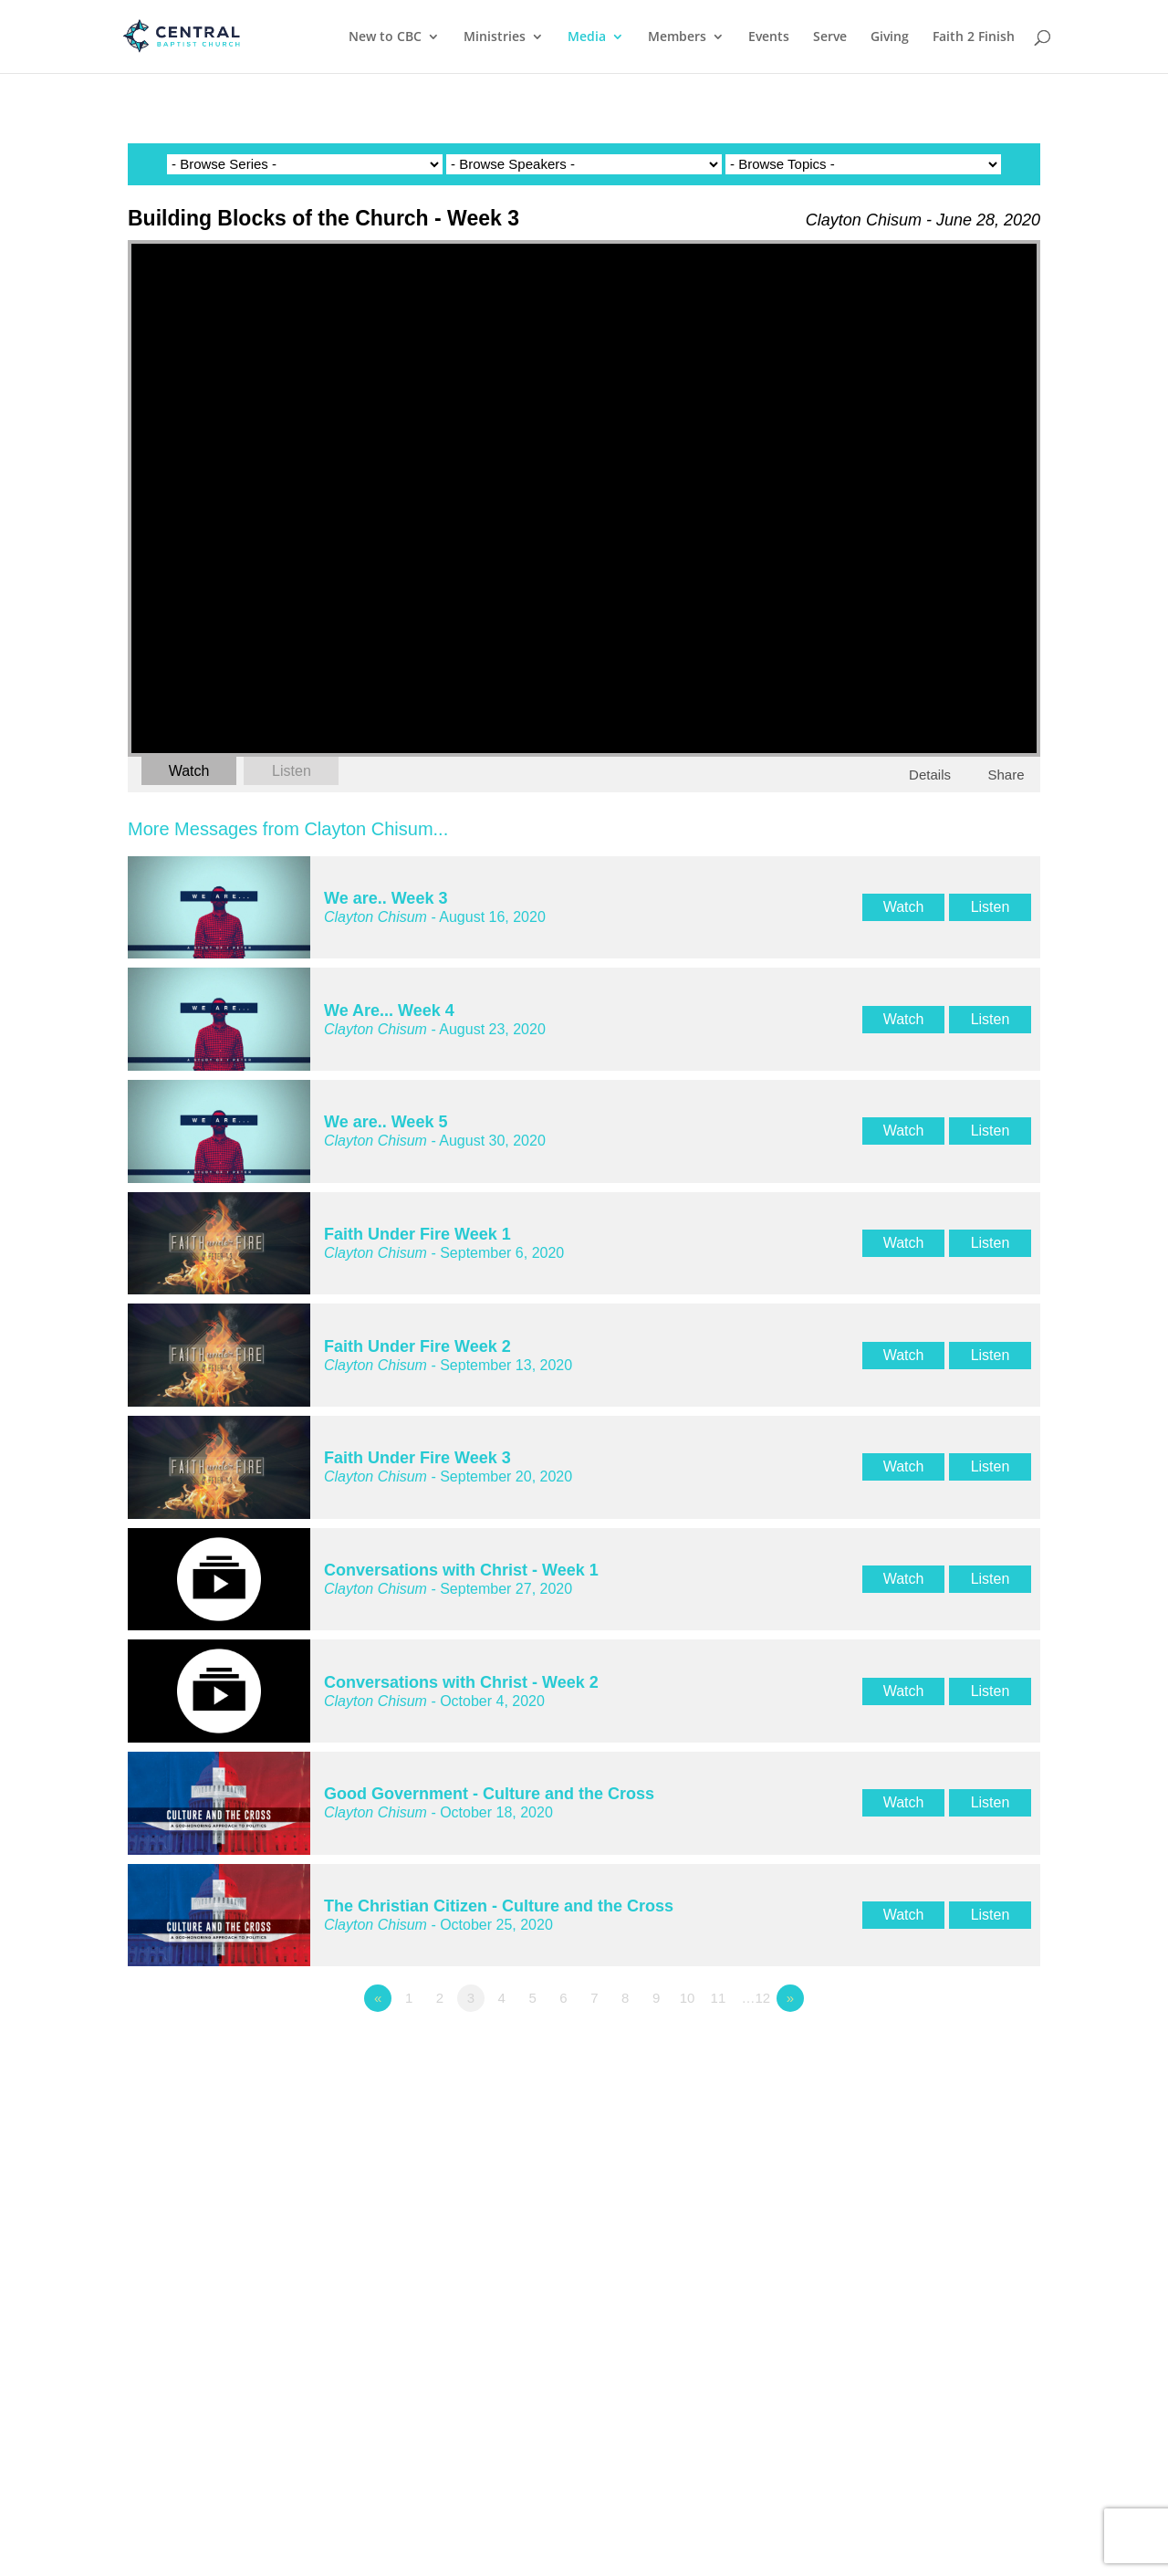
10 (687, 1997)
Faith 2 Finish (974, 37)
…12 (756, 1997)
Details (930, 774)
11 (718, 1997)
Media (587, 37)
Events (768, 37)
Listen (291, 771)
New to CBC (385, 37)
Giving (890, 37)
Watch (189, 771)
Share (1005, 774)
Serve (830, 37)
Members (677, 37)
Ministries (495, 37)
